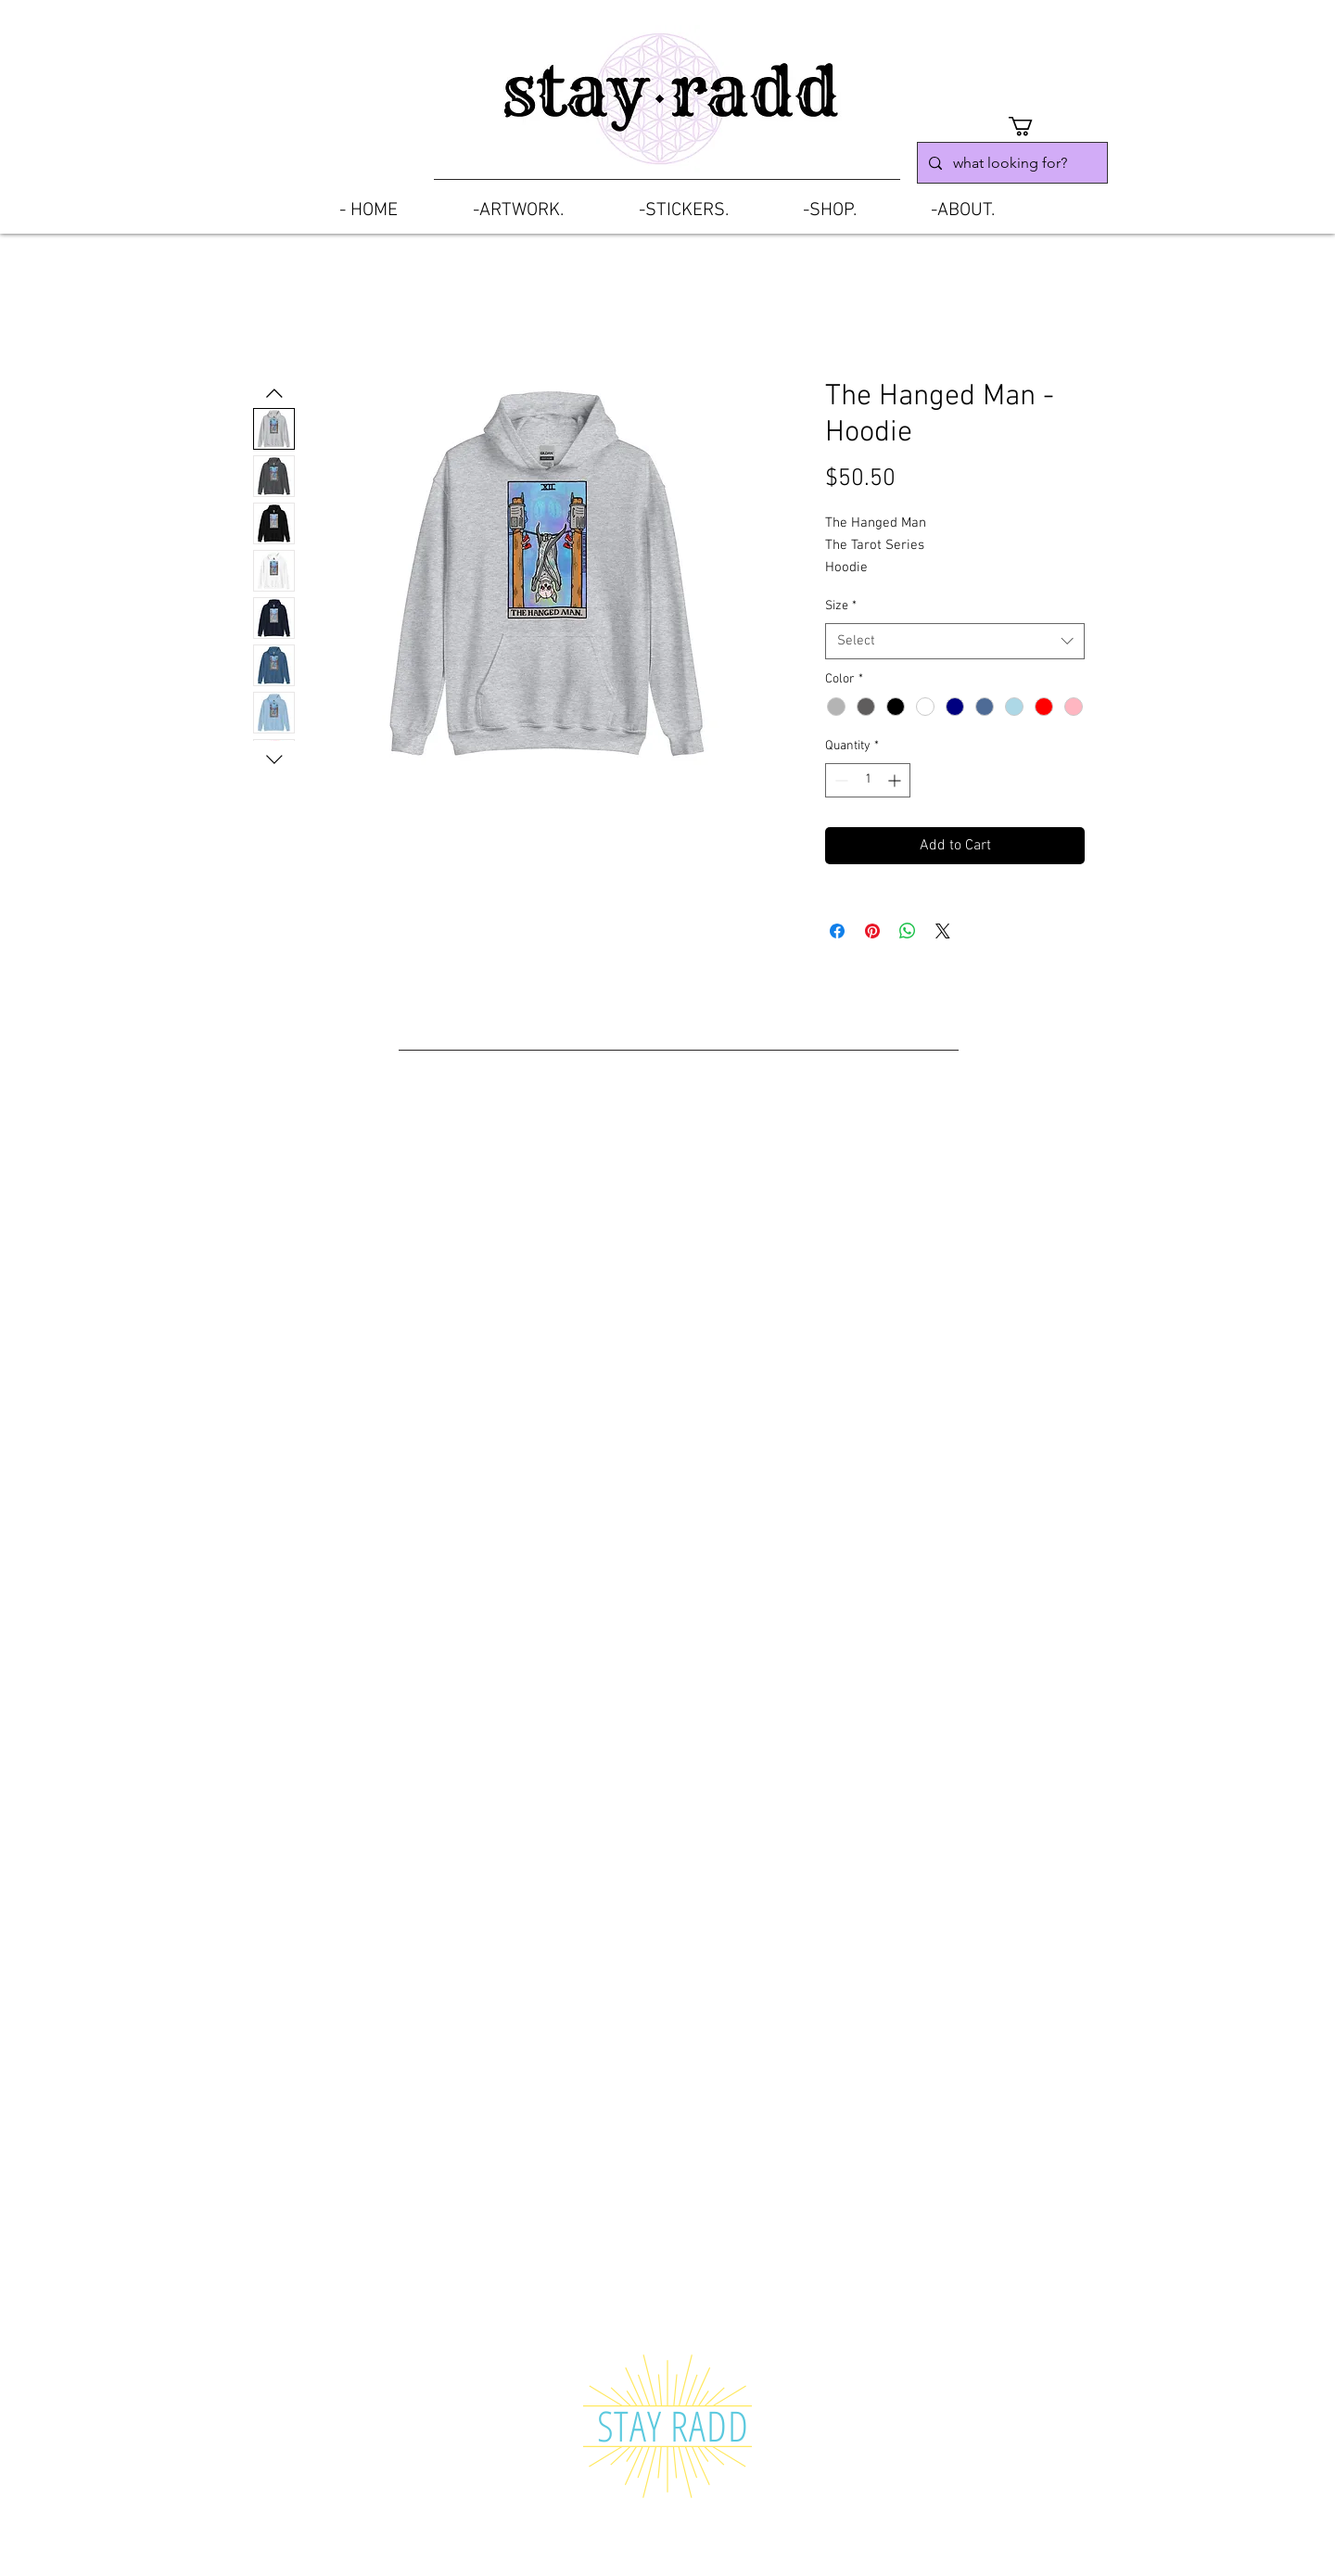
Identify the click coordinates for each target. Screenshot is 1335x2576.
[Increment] (896, 780)
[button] (1032, 126)
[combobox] (955, 641)
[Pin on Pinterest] (872, 931)
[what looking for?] (1010, 163)
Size (841, 606)
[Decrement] (839, 780)
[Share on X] (943, 931)
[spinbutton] (867, 780)
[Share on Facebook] (837, 931)
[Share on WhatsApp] (907, 931)
